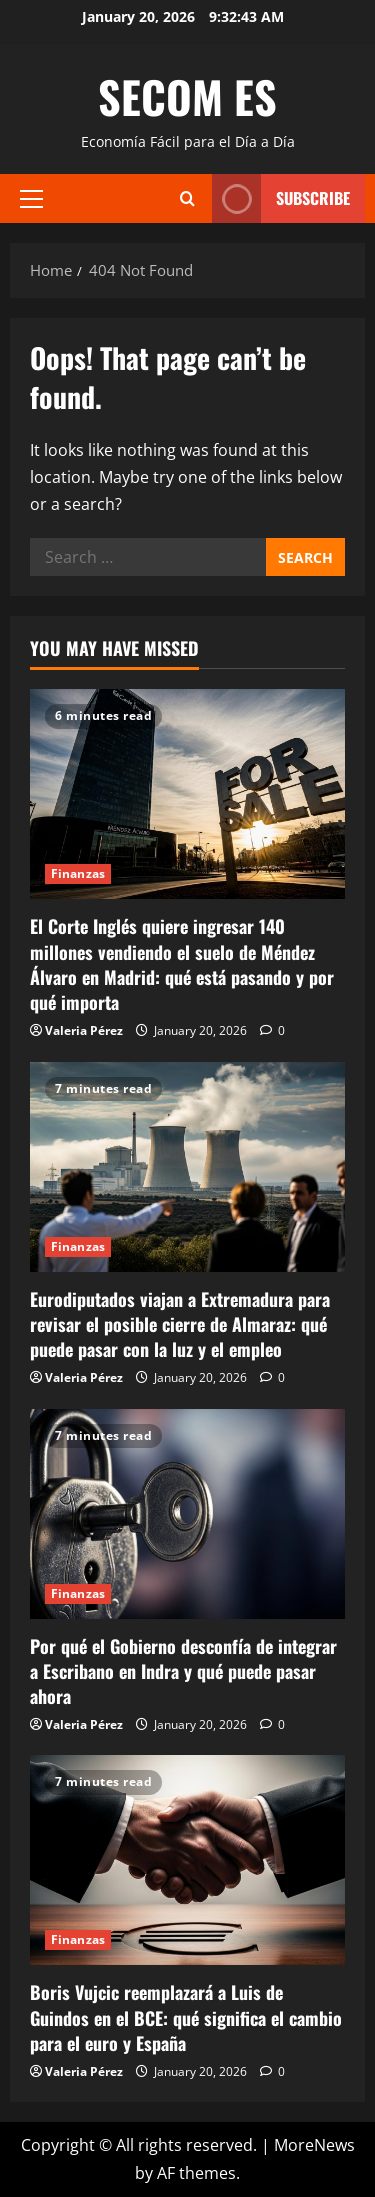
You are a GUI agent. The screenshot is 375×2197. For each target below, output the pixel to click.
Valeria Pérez (84, 1030)
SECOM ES (187, 96)
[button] (31, 198)
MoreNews (314, 2145)
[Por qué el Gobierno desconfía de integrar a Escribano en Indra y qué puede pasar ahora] (187, 1514)
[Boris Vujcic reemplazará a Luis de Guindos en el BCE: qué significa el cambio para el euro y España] (187, 1860)
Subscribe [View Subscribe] (281, 198)
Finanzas (78, 873)
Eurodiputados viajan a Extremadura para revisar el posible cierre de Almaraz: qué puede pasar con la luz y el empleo (180, 1324)
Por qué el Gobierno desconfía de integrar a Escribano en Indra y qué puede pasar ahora (183, 1671)
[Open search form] (187, 198)
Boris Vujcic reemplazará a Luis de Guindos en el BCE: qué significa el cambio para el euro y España (186, 2017)
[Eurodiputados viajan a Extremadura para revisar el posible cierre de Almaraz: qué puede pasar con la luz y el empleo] (187, 1167)
